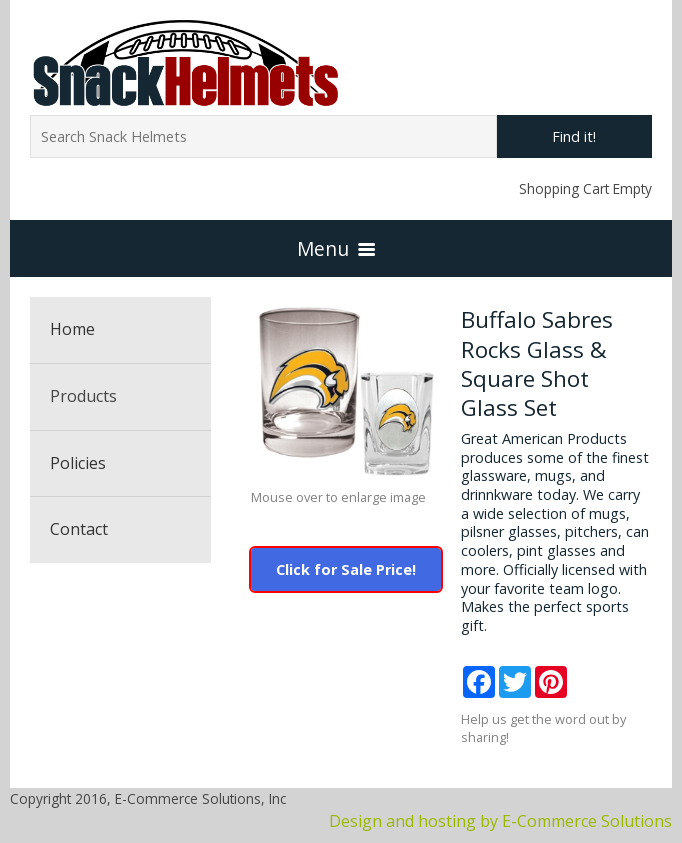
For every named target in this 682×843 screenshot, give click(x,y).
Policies (78, 463)
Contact (79, 529)
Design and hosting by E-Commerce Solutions (500, 821)
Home (72, 329)
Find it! (574, 136)
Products (83, 396)
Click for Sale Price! (346, 569)
